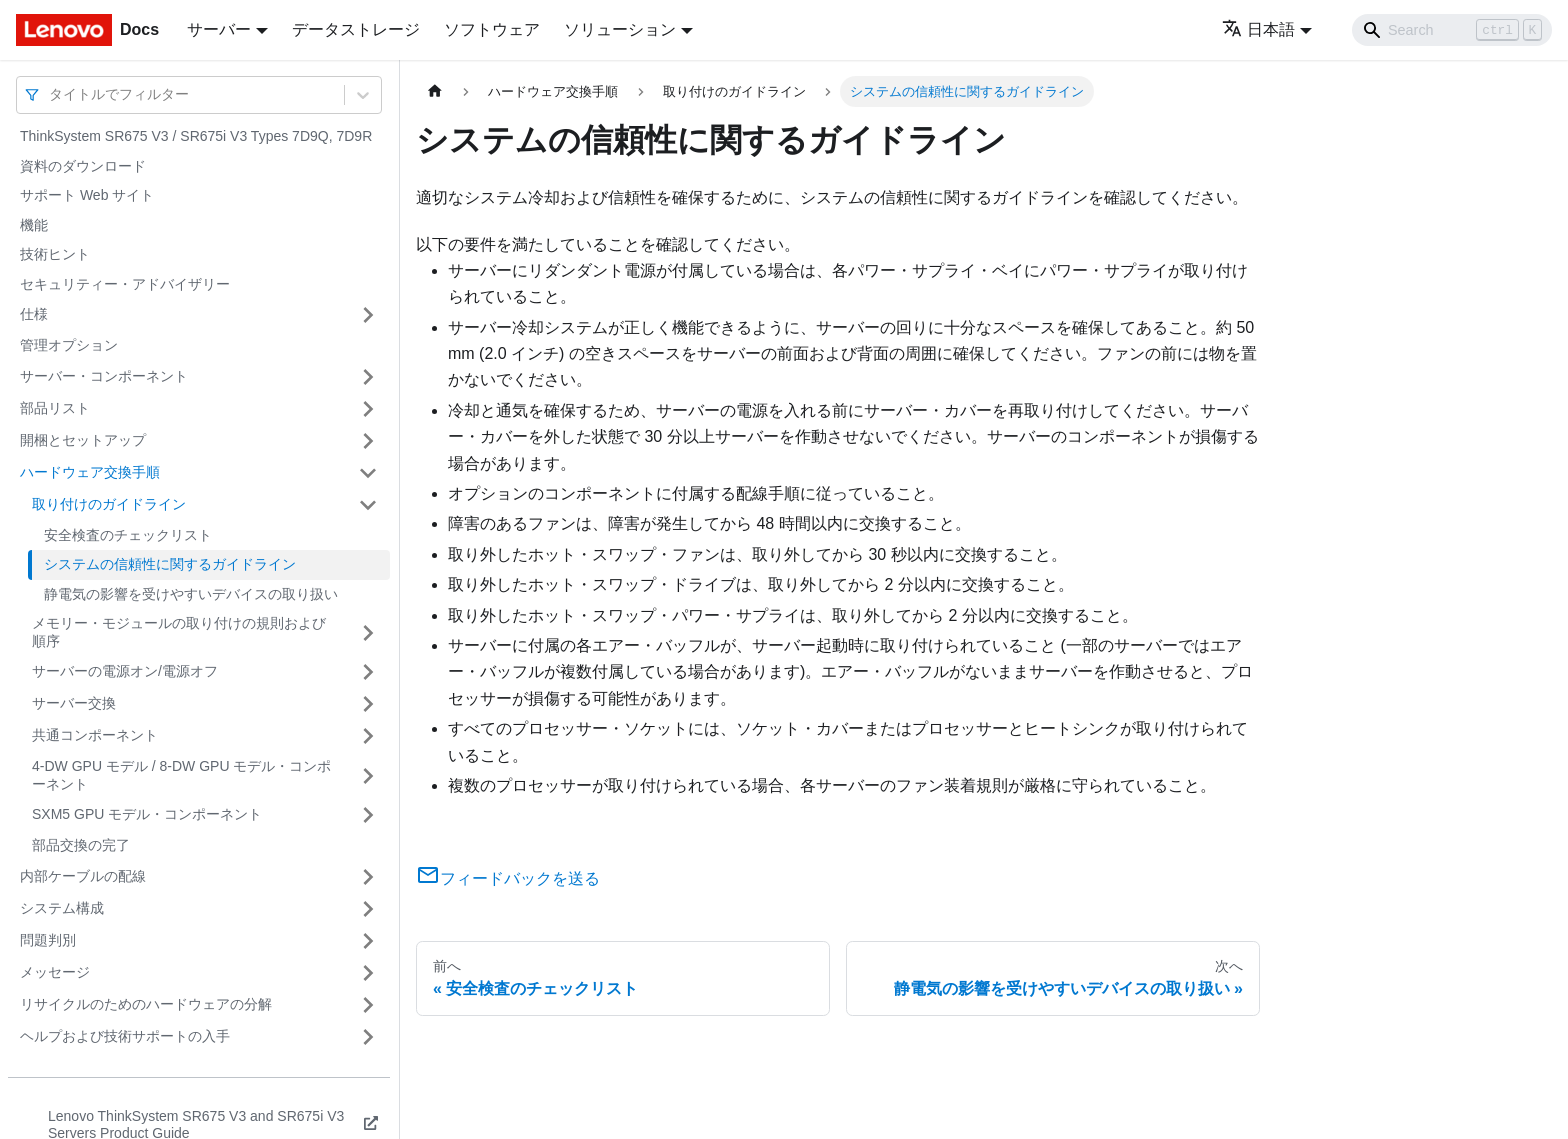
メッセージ (55, 972)
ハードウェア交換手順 (90, 472)
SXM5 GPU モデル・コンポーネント (147, 814)
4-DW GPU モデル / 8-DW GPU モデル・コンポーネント (181, 775)
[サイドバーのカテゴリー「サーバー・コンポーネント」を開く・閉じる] (368, 377)
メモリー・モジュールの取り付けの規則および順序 (179, 632)
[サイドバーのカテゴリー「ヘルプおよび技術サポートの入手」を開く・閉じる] (368, 1037)
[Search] (1452, 30)
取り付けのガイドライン (109, 504)
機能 (34, 225)
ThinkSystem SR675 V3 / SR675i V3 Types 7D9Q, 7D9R (196, 136)
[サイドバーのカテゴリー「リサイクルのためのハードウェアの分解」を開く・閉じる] (368, 1005)
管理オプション (69, 345)
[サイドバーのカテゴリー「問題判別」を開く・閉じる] (368, 941)
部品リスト (55, 408)
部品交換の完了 (81, 845)
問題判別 (48, 940)
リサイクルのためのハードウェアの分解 (146, 1004)
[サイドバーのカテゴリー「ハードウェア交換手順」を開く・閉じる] (368, 473)
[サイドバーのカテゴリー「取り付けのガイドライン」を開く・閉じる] (368, 505)
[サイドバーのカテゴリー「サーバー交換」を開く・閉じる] (368, 704)
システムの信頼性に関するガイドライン (170, 564)
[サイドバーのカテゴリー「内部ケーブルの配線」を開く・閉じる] (368, 877)
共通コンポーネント (95, 735)
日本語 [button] (1258, 29)
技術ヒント (55, 254)
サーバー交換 (74, 703)
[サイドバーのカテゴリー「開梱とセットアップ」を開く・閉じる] (368, 441)
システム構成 (62, 908)
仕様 (34, 314)
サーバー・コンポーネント (104, 376)
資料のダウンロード (83, 166)
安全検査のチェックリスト (128, 535)
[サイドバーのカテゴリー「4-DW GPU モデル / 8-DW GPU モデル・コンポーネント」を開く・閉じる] (368, 775)
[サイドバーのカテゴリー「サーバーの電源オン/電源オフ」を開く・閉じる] (368, 672)
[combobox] (51, 94)
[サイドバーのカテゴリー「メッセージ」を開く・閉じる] (368, 973)
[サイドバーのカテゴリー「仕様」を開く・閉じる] (368, 315)
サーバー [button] (219, 29)
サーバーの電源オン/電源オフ (125, 671)
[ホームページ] (435, 91)
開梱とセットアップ (83, 440)
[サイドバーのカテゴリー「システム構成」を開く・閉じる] (368, 909)
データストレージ (356, 29)
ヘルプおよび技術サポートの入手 (125, 1036)
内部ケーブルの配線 (83, 876)
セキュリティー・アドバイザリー (125, 284)
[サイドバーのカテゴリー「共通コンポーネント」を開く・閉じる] (368, 736)
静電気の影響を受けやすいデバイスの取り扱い (191, 594)
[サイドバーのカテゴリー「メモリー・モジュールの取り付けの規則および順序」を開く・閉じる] (368, 632)
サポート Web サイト (87, 195)
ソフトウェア (492, 29)
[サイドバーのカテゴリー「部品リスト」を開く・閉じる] (368, 409)
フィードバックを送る (508, 878)
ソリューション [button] (620, 29)
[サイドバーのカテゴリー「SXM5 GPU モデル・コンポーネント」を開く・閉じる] (368, 815)
